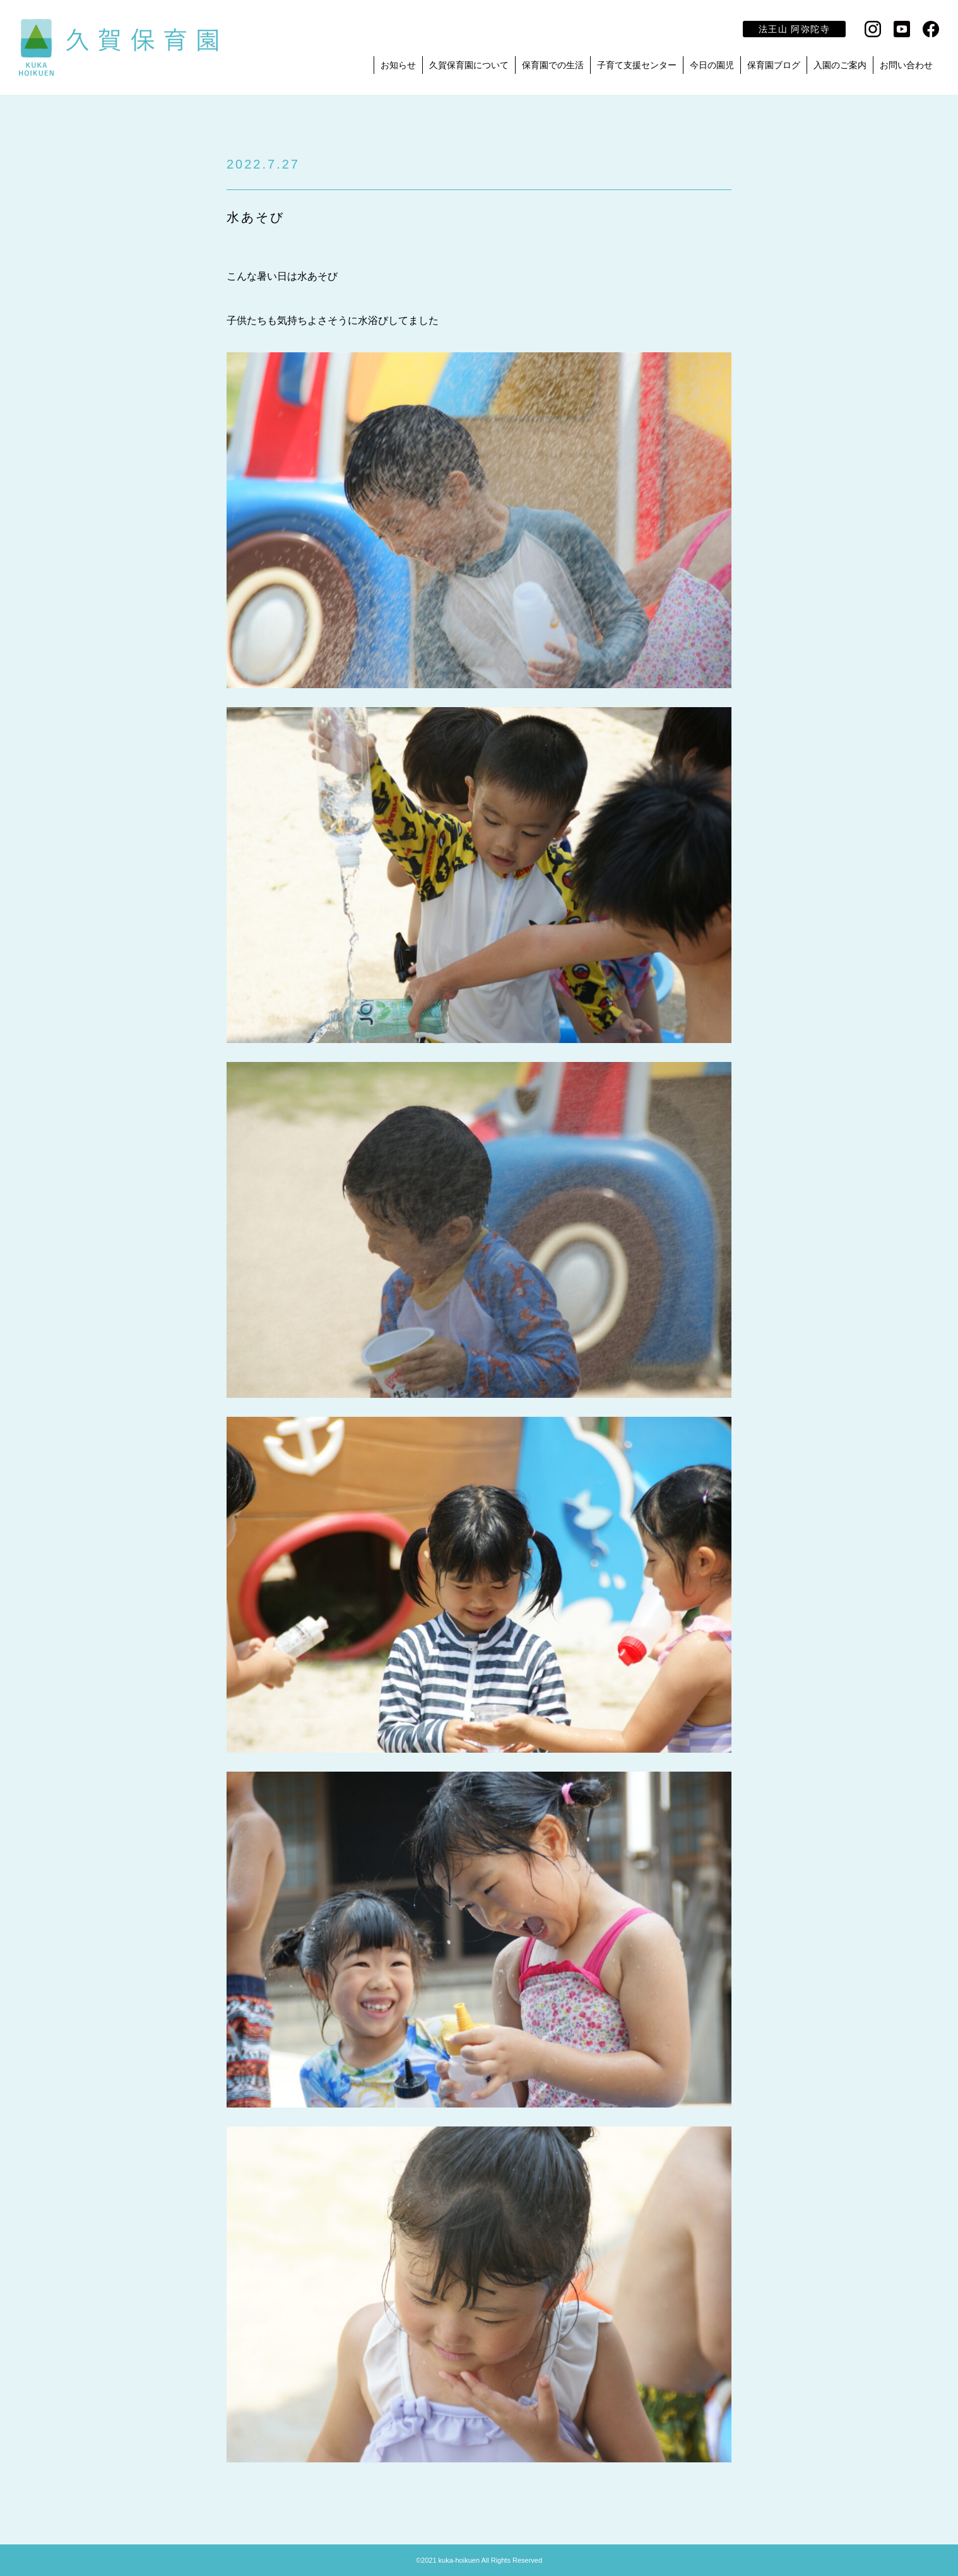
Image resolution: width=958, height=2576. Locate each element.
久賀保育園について (469, 65)
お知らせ (398, 65)
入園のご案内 (839, 65)
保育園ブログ (773, 65)
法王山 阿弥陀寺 (794, 29)
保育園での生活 (553, 65)
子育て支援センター (637, 65)
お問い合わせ (906, 65)
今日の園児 (712, 65)
